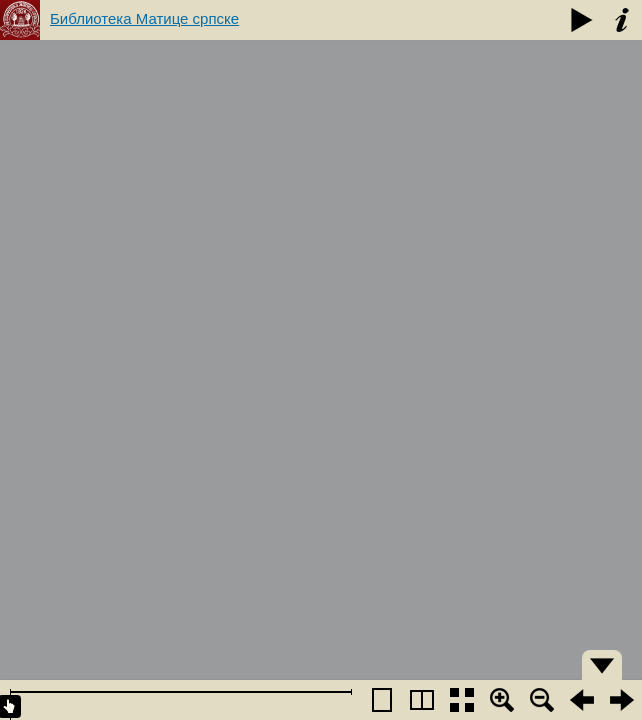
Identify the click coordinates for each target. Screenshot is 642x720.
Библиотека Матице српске (144, 18)
